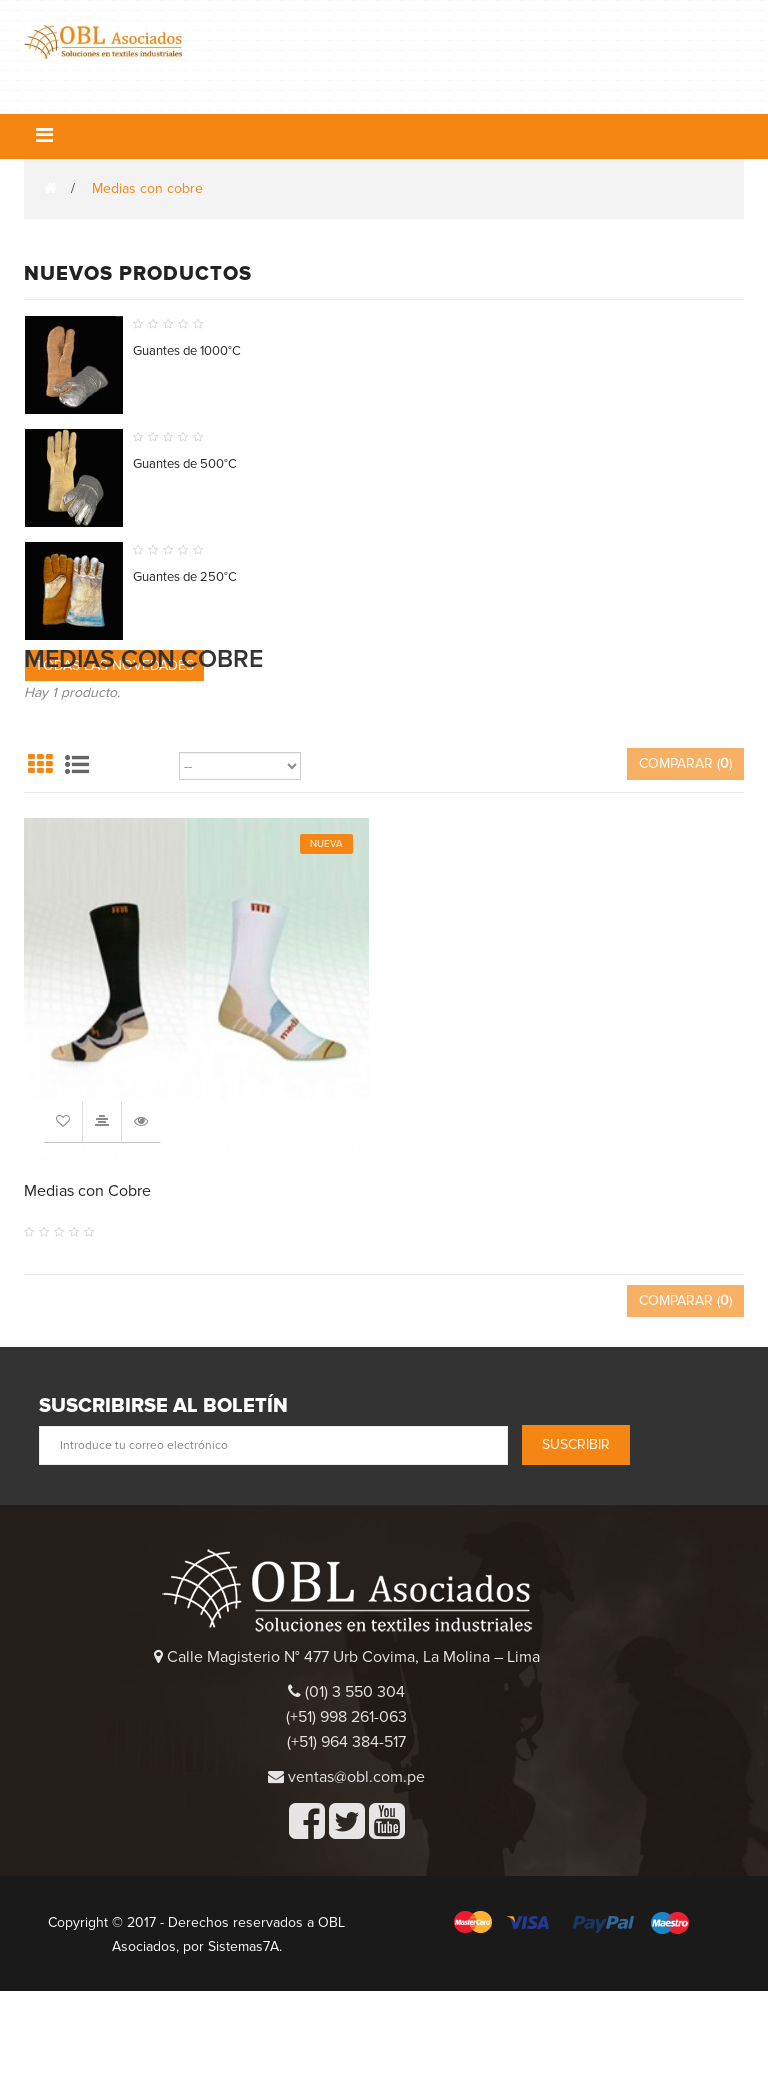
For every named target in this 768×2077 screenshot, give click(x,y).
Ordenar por (136, 851)
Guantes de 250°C (185, 577)
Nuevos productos (138, 274)
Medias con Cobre (87, 1277)
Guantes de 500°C (185, 464)
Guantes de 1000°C (187, 351)
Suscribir (576, 1530)
